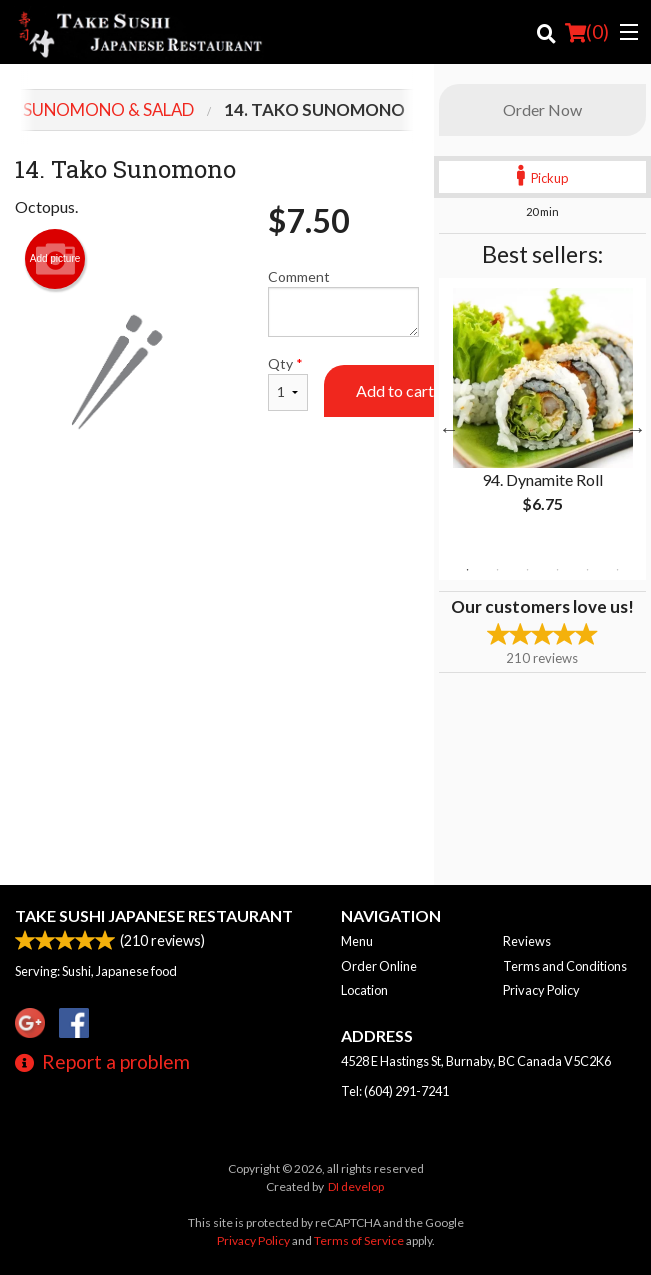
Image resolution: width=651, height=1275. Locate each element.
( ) (587, 32)
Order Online (379, 966)
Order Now (542, 109)
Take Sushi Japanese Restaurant (154, 915)
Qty (288, 383)
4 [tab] (557, 570)
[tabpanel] (542, 417)
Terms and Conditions (565, 966)
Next (636, 429)
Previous (449, 429)
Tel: (395, 1091)
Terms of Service (359, 1240)
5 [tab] (587, 570)
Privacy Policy (541, 990)
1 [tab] (467, 570)
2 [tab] (497, 570)
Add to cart (395, 390)
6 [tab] (617, 570)
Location (364, 990)
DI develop (356, 1186)
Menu (357, 941)
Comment (343, 302)
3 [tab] (527, 570)
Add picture (55, 259)
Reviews (527, 941)
